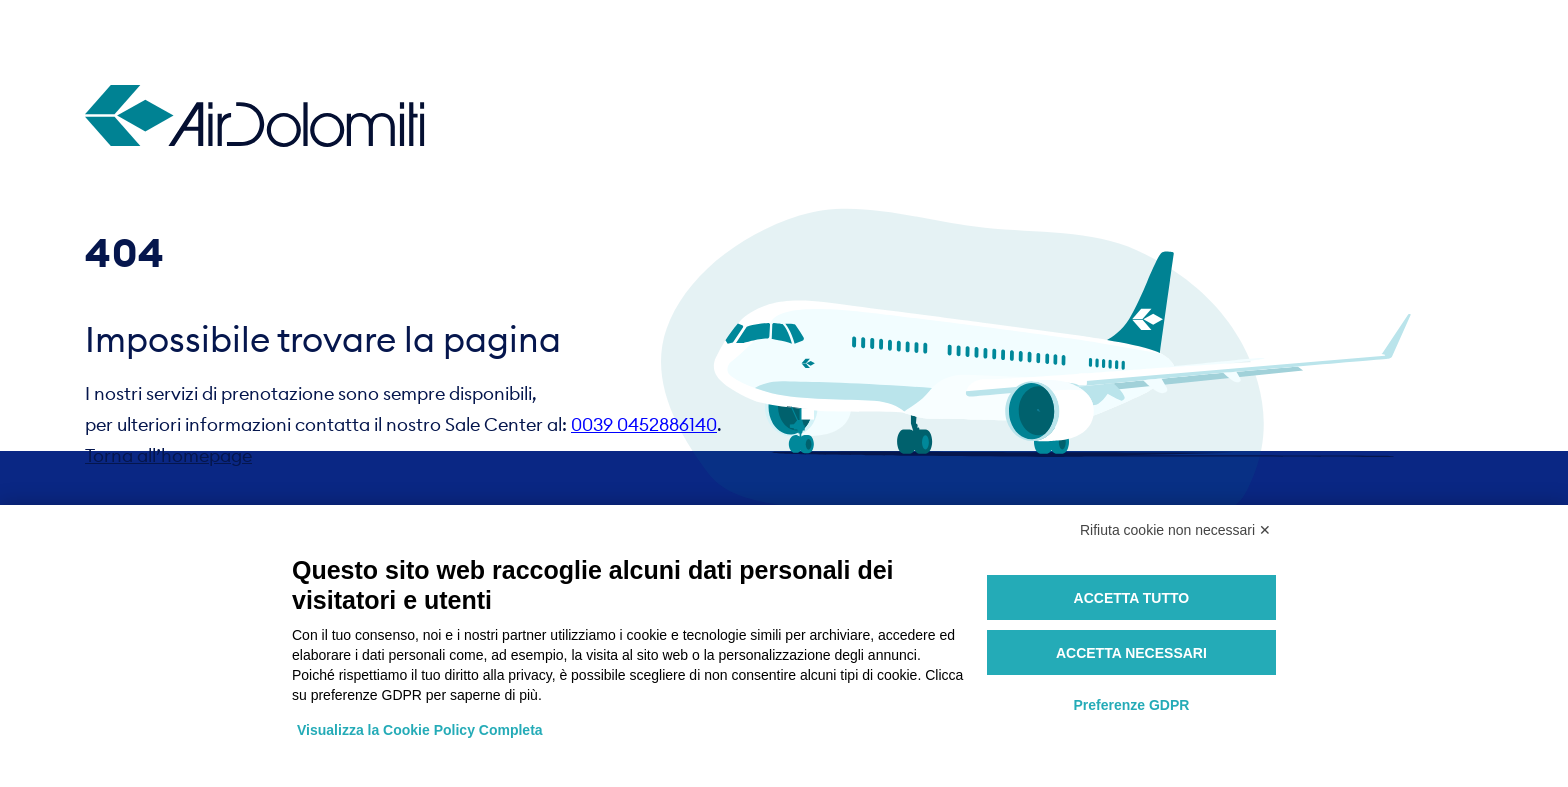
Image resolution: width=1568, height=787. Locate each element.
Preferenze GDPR (1131, 705)
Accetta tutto (1132, 598)
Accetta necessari (1131, 653)
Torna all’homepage (168, 455)
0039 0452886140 (644, 424)
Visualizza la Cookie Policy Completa (420, 730)
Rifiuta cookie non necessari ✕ (1175, 530)
